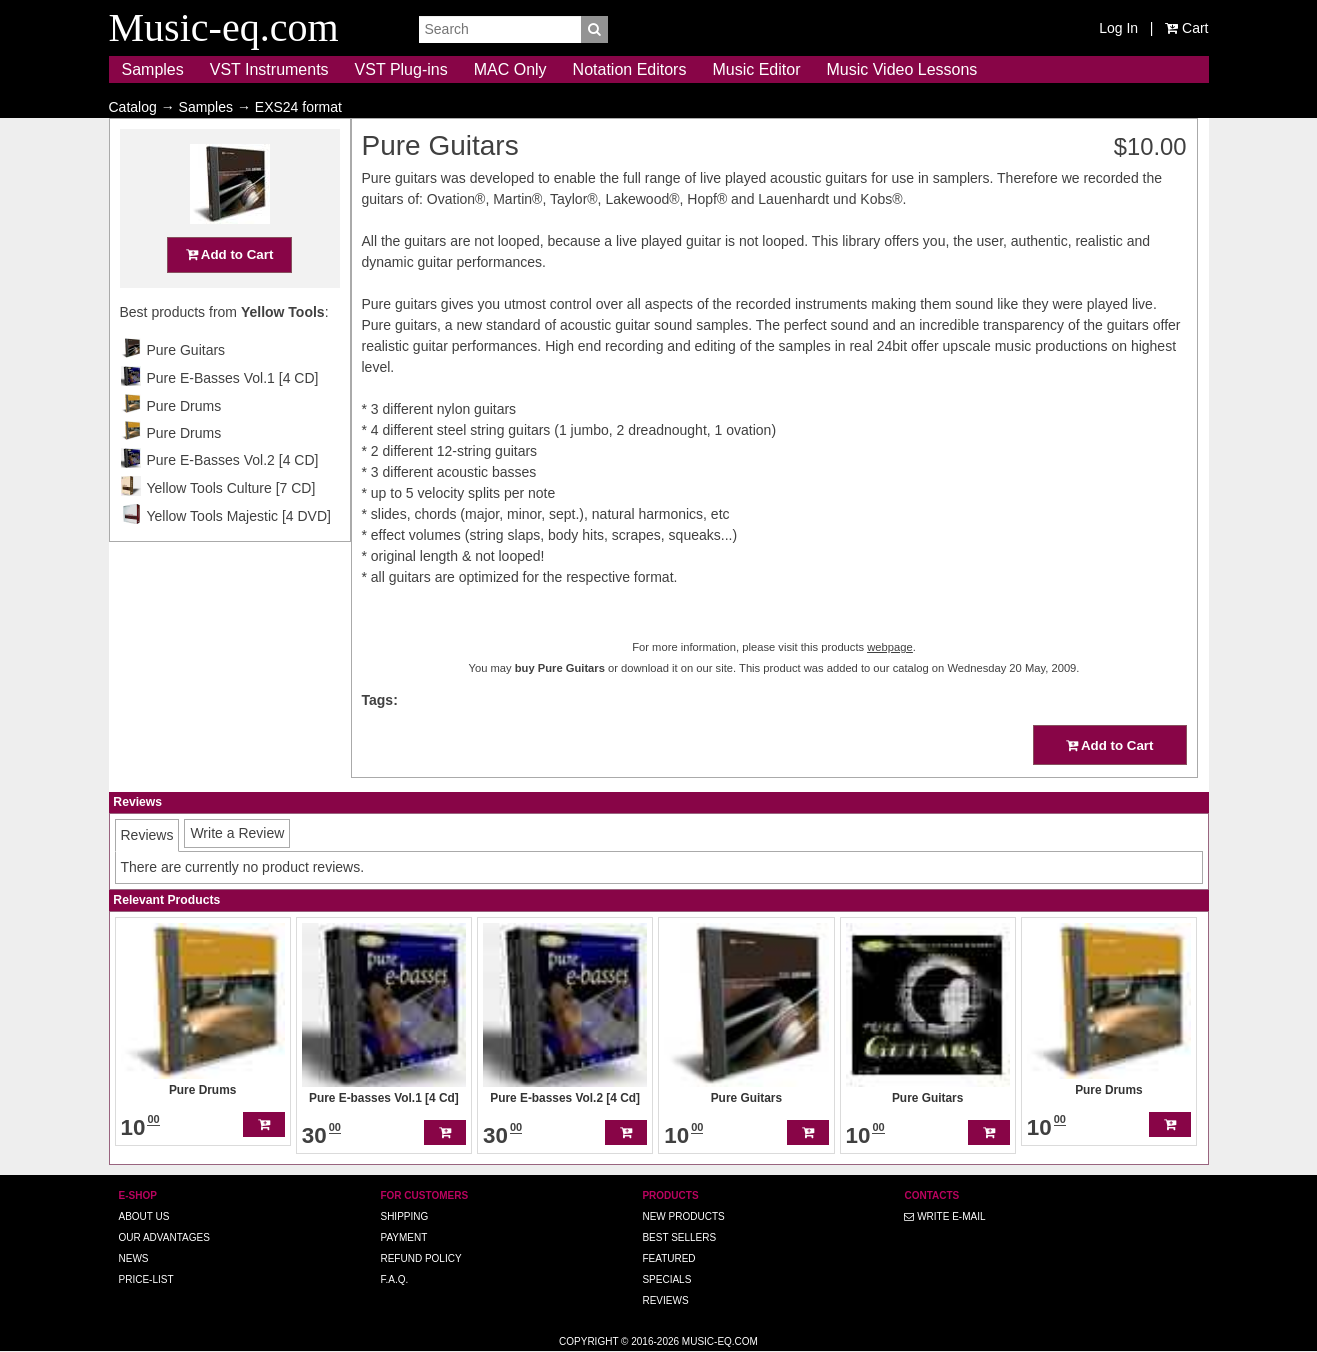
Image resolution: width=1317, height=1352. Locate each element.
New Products (683, 1216)
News (134, 1258)
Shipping (404, 1216)
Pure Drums (184, 445)
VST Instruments (269, 69)
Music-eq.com (720, 1341)
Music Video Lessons (901, 69)
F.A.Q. (394, 1279)
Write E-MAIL (944, 1216)
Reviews (665, 1300)
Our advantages (164, 1237)
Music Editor (756, 69)
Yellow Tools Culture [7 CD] (231, 527)
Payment (403, 1237)
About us (144, 1216)
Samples (153, 69)
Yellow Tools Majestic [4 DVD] (239, 555)
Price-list (146, 1279)
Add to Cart (230, 293)
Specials (666, 1279)
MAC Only (510, 69)
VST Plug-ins (401, 69)
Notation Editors (630, 69)
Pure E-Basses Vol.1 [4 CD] (233, 417)
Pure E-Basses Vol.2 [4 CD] (233, 499)
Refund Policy (420, 1258)
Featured (668, 1258)
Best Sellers (679, 1237)
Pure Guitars (186, 389)
